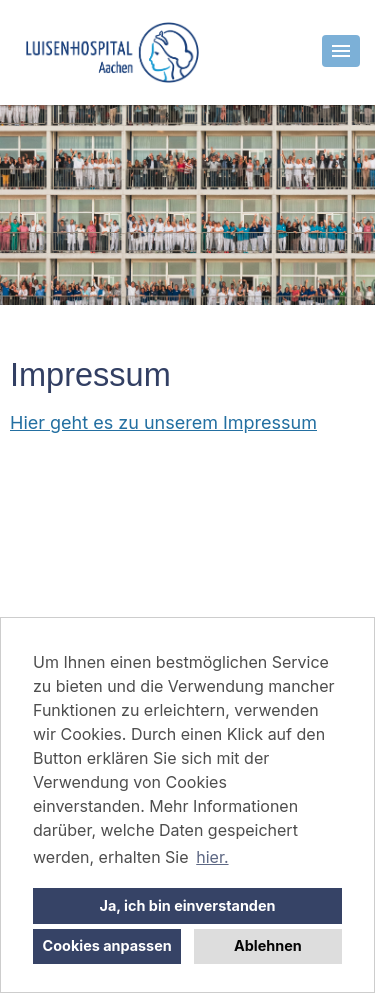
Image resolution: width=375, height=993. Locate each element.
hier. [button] (212, 857)
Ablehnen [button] (268, 945)
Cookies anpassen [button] (107, 945)
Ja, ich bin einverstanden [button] (188, 905)
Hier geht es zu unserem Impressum (163, 422)
